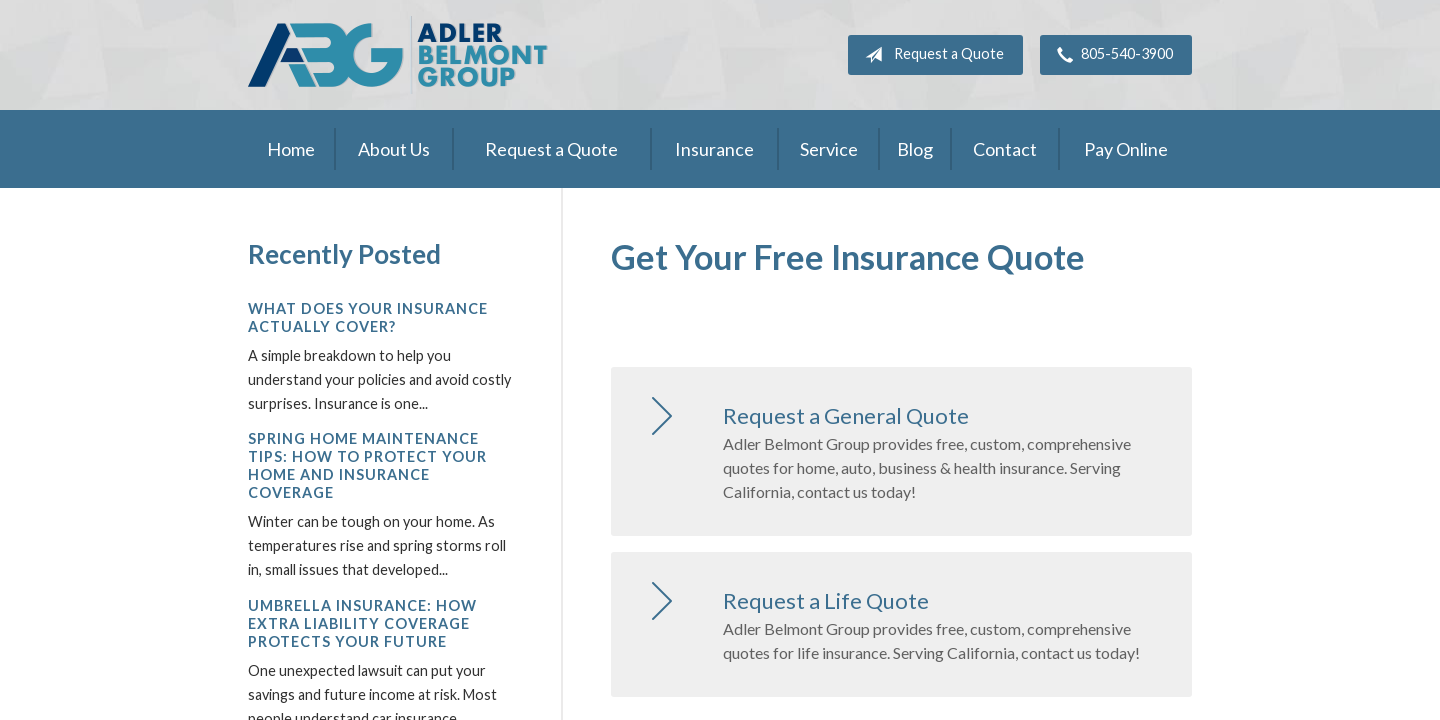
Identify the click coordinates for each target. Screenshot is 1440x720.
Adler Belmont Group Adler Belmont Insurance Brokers (398, 55)
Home (291, 149)
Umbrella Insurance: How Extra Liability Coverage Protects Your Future (362, 623)
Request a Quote (930, 55)
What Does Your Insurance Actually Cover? (368, 317)
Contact (1005, 149)
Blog (915, 149)
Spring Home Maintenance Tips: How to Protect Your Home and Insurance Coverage (367, 465)
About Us (394, 149)
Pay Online (1126, 149)
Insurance (714, 149)
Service (829, 149)
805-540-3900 (1111, 55)
